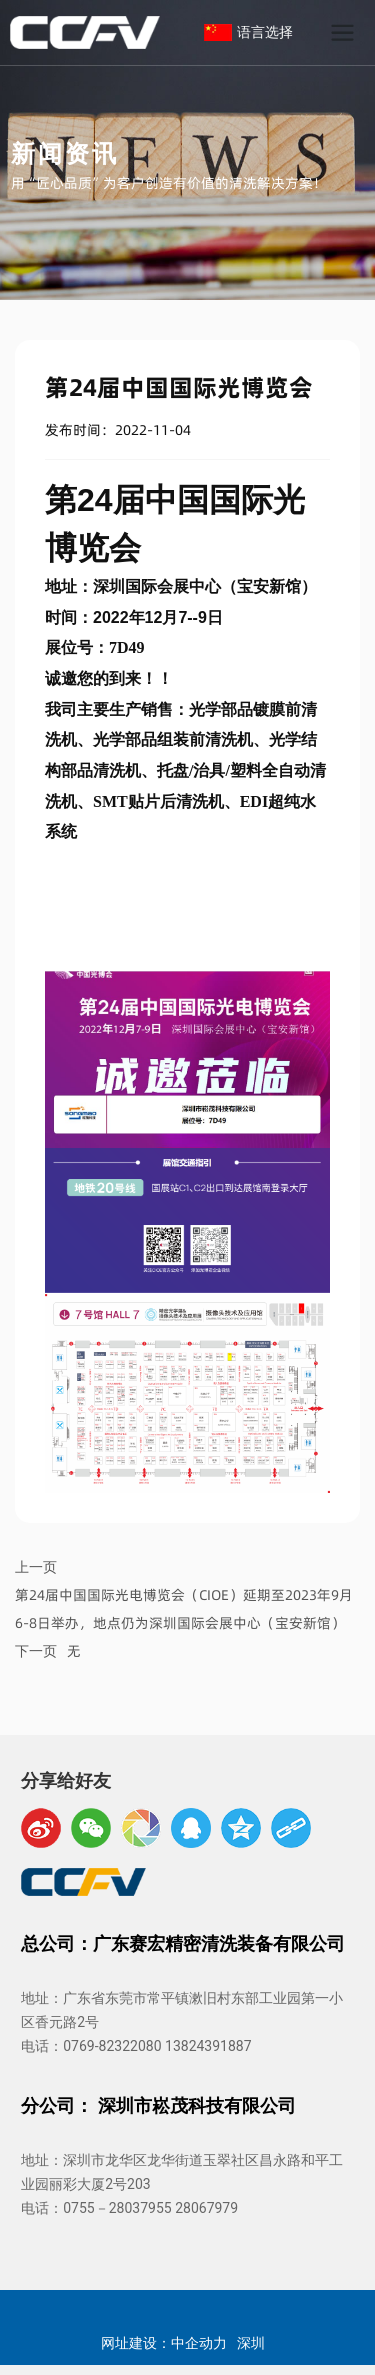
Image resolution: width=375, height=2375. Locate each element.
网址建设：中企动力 (164, 2342)
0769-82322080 (112, 2046)
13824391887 (208, 2046)
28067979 (206, 2208)
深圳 (251, 2342)
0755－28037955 (117, 2208)
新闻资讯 (65, 152)
